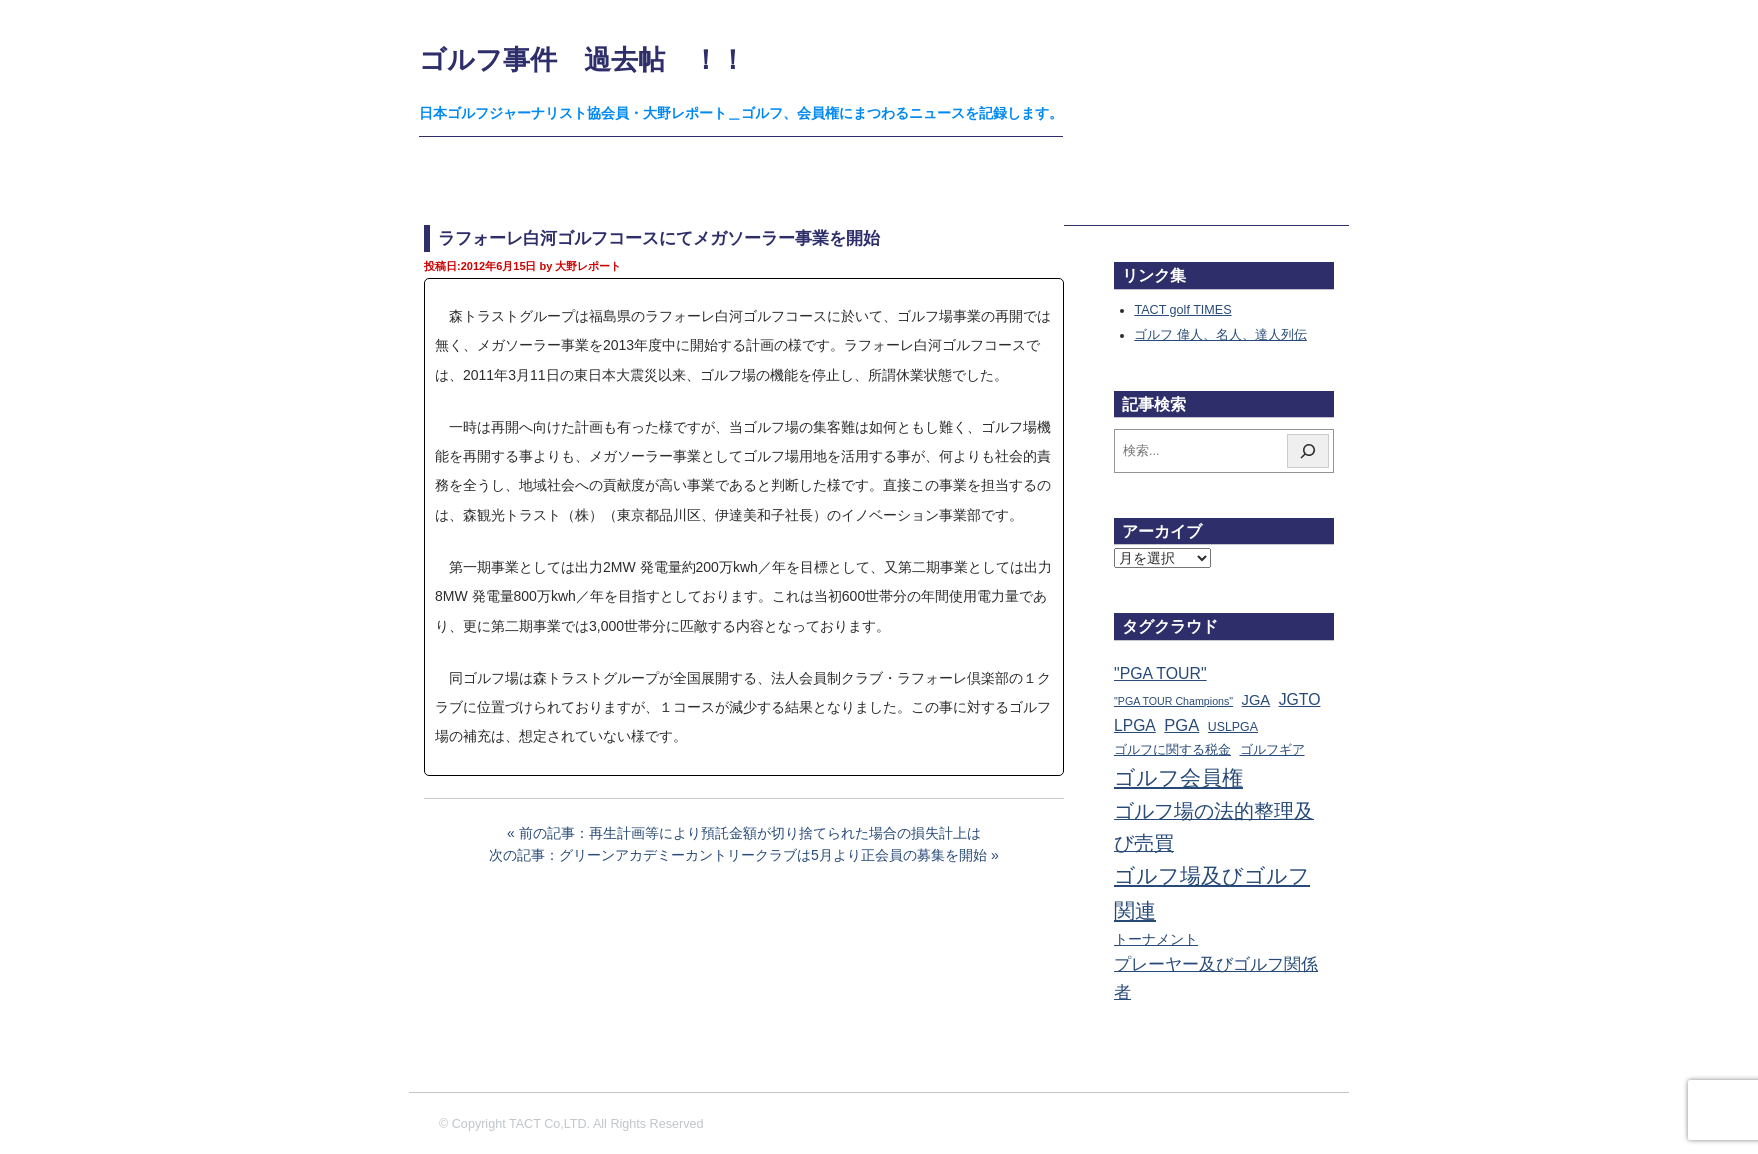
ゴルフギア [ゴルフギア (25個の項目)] (1272, 750)
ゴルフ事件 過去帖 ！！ (582, 59)
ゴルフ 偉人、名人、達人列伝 (1220, 335)
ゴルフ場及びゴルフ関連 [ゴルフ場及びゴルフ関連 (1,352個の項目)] (1212, 892)
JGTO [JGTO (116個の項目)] (1300, 699)
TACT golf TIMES (1182, 310)
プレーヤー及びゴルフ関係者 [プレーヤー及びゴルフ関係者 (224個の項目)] (1216, 978)
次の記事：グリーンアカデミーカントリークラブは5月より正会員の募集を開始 (738, 855)
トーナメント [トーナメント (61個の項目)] (1156, 939)
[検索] (1308, 451)
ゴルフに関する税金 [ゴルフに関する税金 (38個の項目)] (1172, 749)
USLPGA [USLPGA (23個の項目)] (1233, 727)
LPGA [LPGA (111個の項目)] (1135, 725)
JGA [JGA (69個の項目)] (1256, 700)
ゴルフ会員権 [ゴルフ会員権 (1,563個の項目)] (1178, 778)
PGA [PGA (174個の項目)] (1181, 725)
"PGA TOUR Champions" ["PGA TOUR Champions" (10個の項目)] (1173, 701)
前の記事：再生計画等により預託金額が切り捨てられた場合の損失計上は (750, 833)
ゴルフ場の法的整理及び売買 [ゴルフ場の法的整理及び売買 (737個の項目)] (1214, 827)
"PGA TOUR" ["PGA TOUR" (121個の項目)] (1160, 673)
